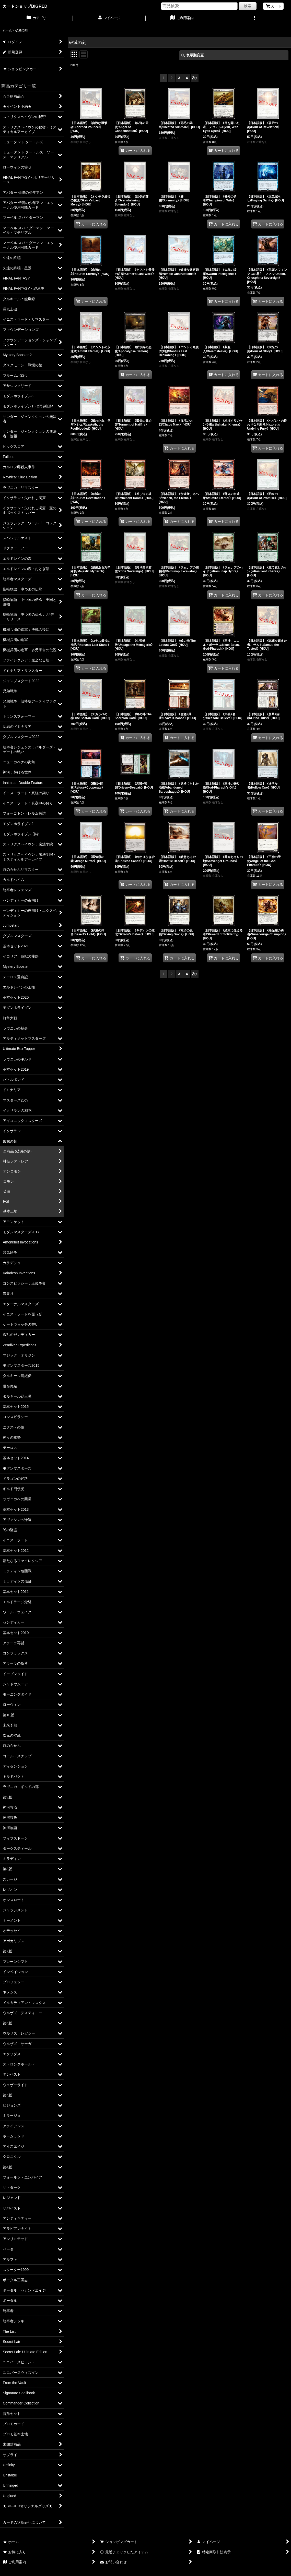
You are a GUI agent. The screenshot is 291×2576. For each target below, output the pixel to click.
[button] (254, 18)
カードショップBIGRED (25, 6)
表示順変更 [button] (192, 55)
